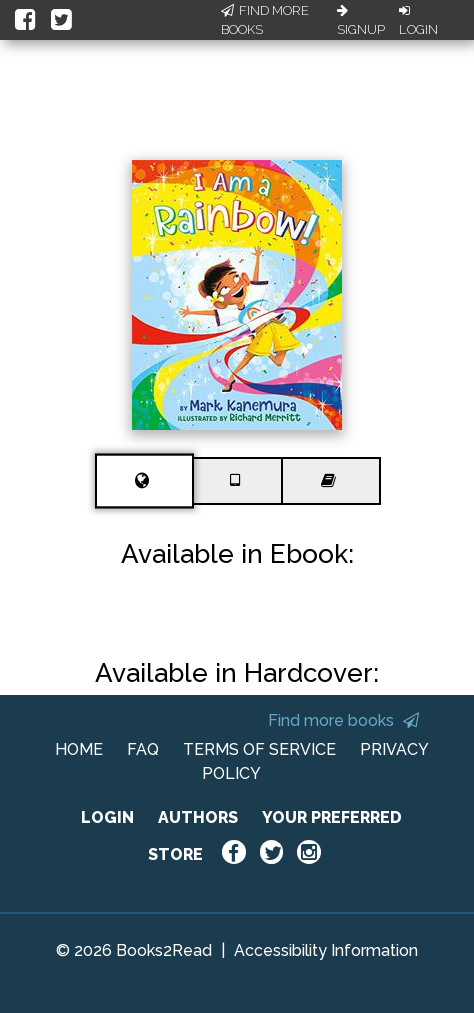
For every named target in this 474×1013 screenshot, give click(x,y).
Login (418, 21)
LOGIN (107, 817)
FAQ (143, 749)
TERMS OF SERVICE (259, 749)
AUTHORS (198, 817)
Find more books (343, 720)
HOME (79, 749)
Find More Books (265, 20)
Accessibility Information (326, 950)
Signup (361, 21)
